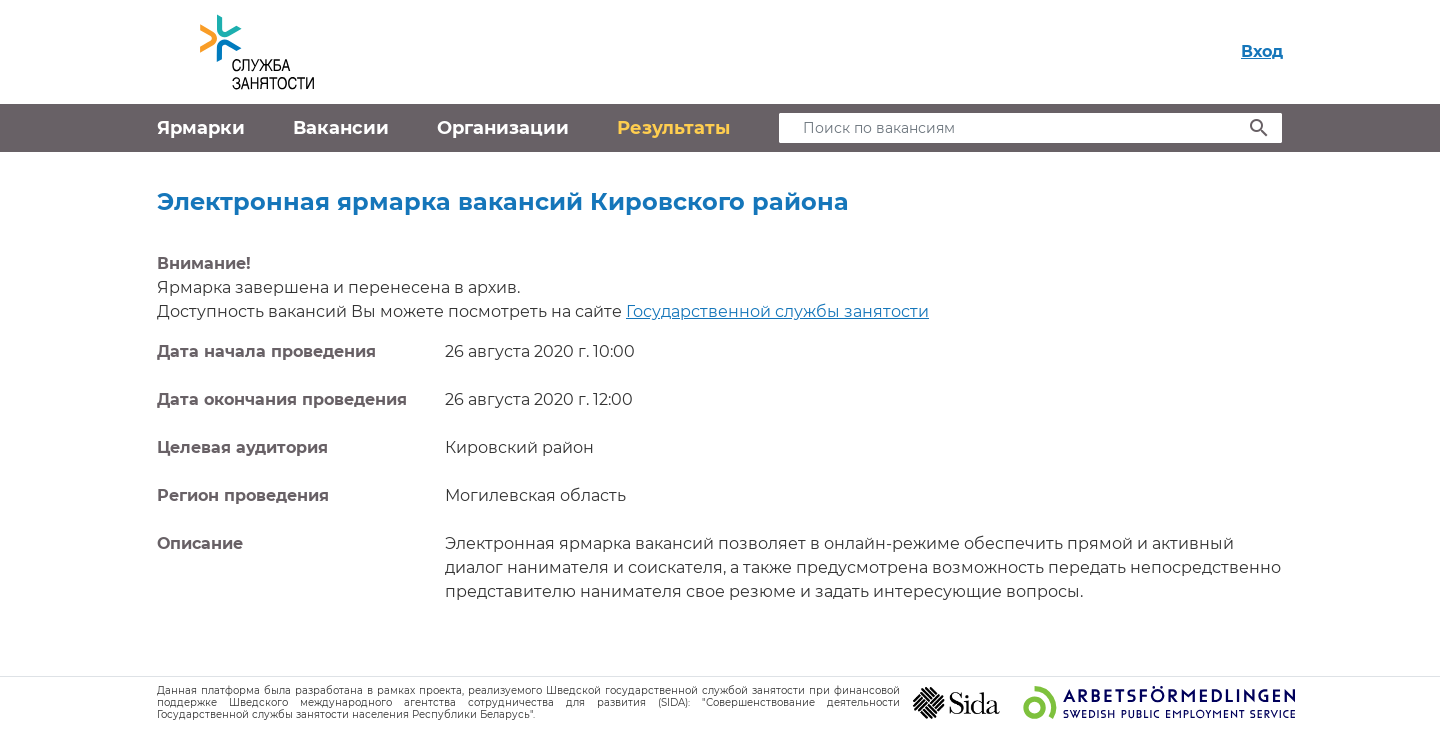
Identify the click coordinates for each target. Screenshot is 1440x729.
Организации (503, 128)
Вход (1262, 51)
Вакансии (341, 128)
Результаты (673, 128)
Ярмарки (201, 128)
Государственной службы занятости (777, 311)
